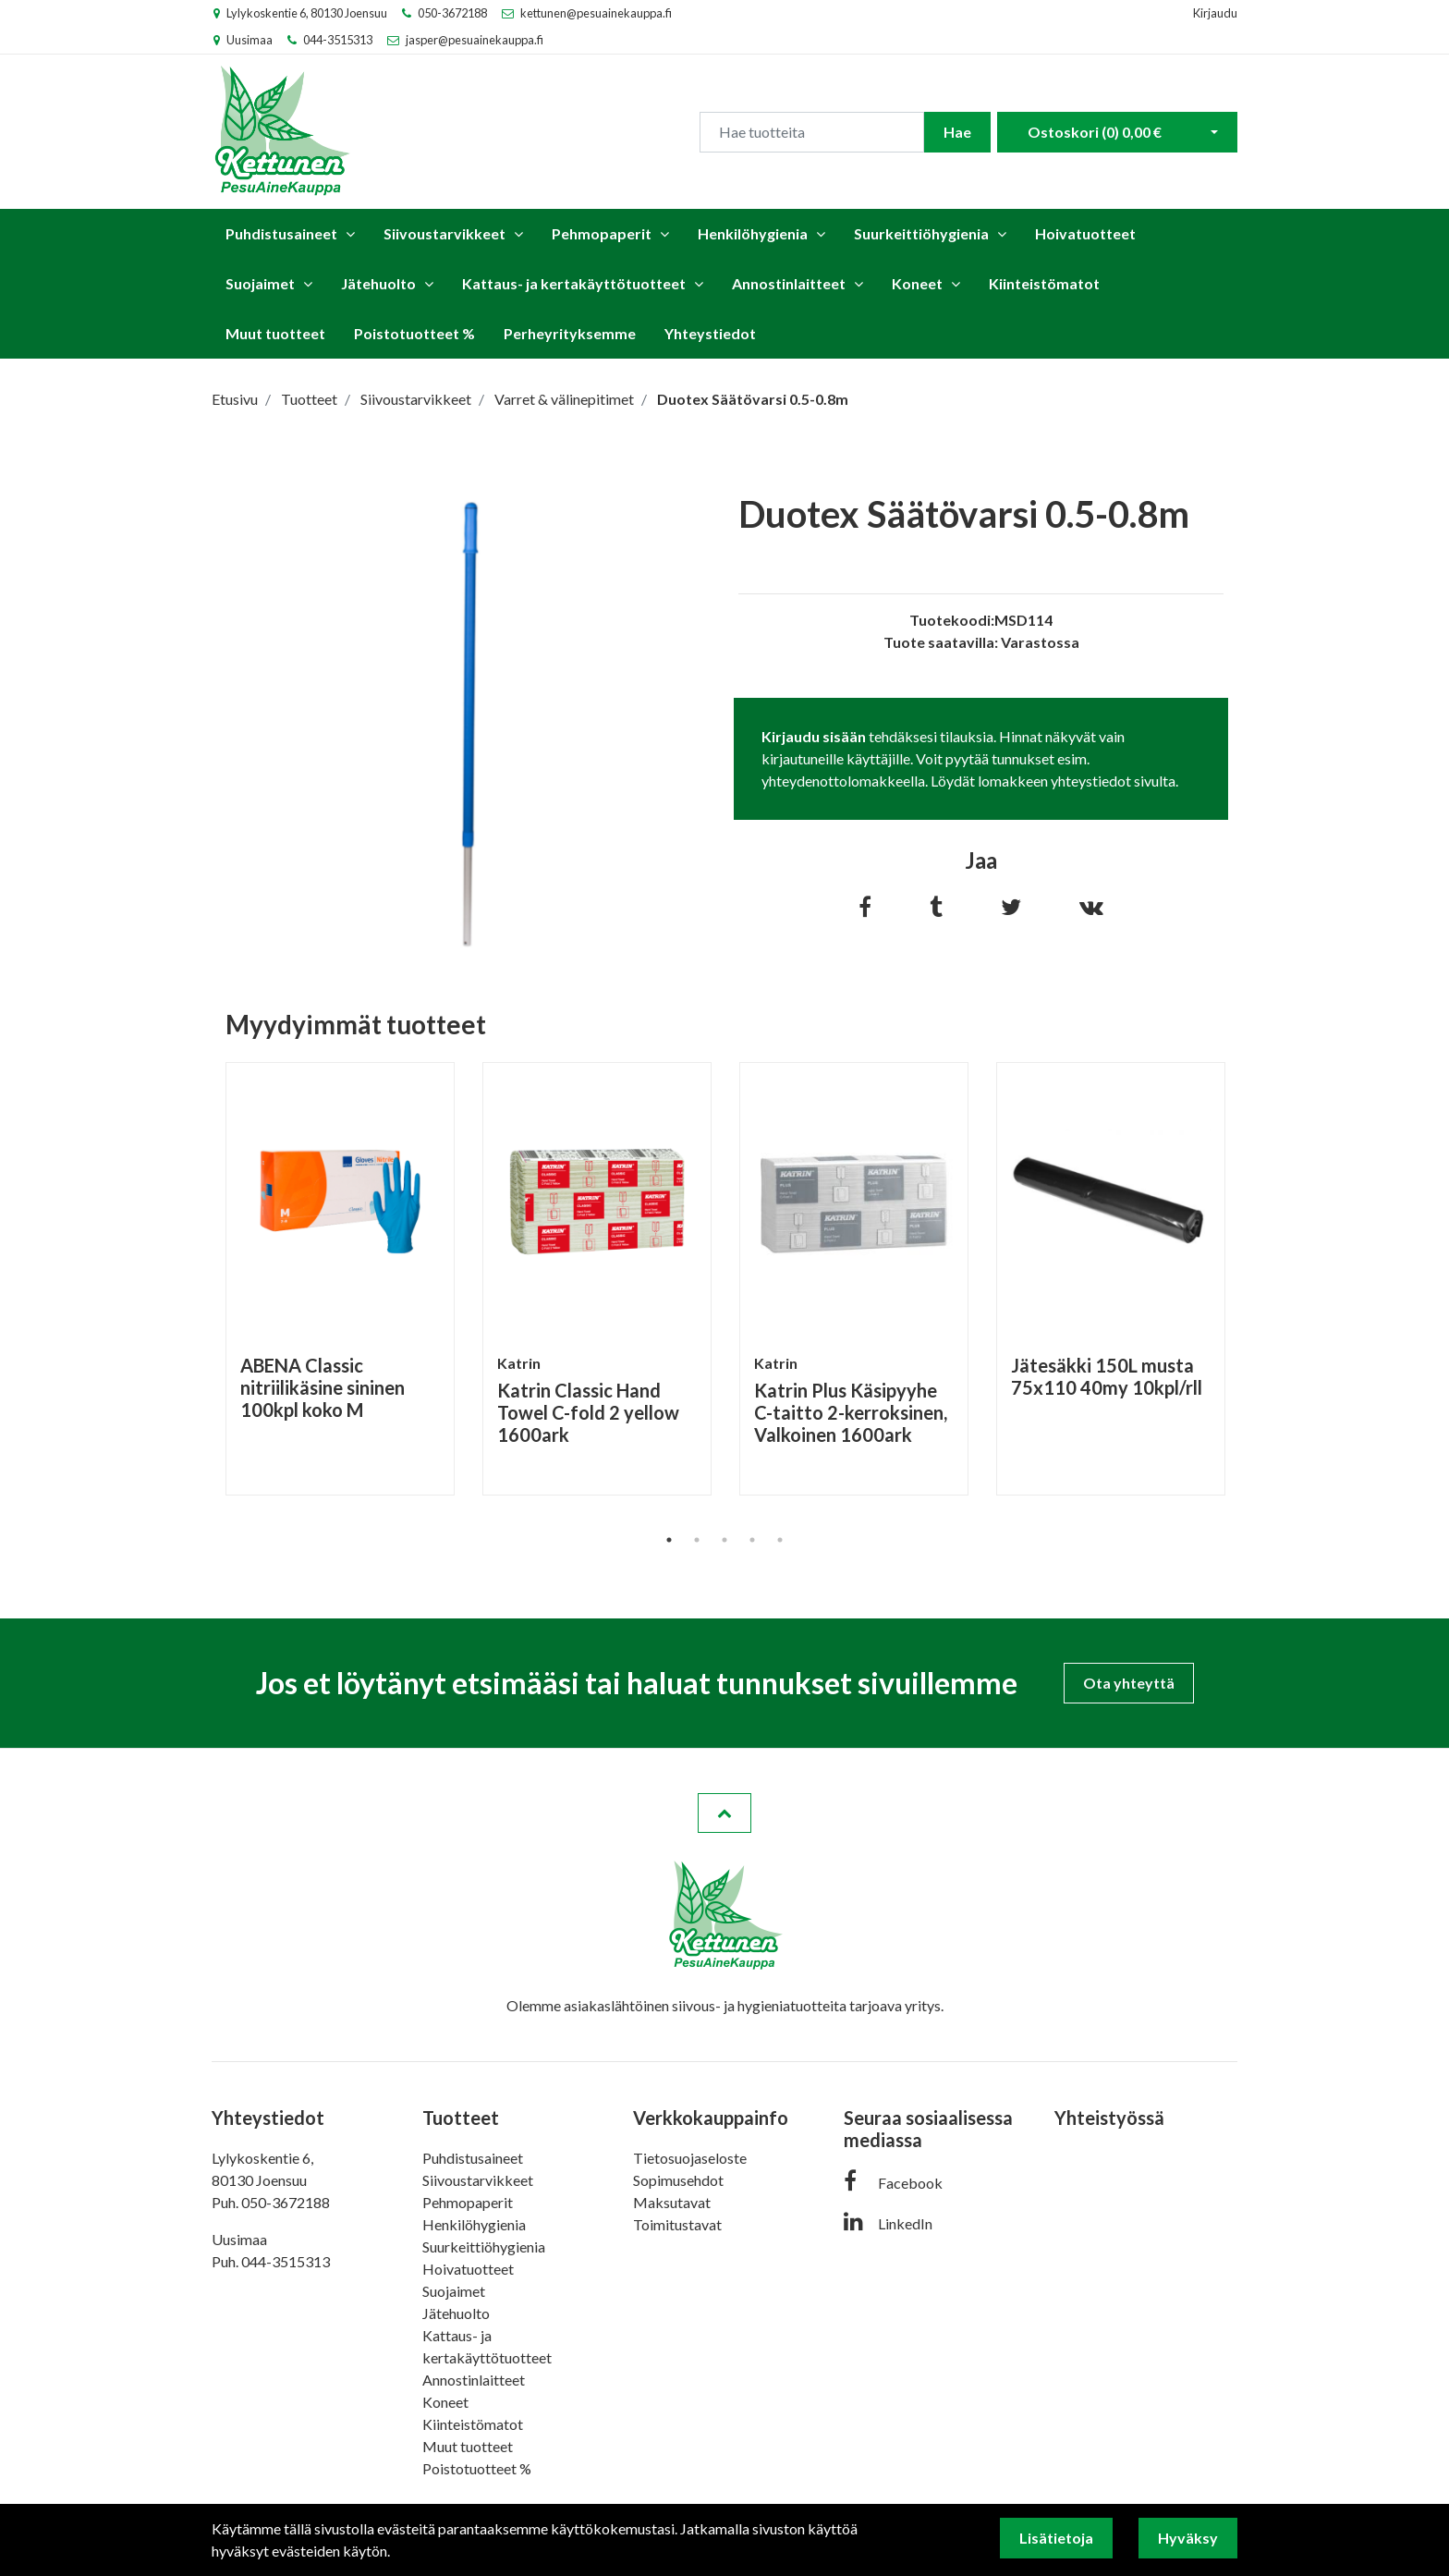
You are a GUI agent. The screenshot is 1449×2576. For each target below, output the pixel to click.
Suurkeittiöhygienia (921, 233)
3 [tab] (724, 1540)
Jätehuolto (378, 283)
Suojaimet (260, 283)
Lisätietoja (1056, 2537)
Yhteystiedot (710, 333)
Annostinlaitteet (789, 283)
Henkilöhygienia (753, 233)
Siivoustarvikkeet (444, 233)
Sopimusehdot (678, 2180)
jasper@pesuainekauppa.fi (474, 39)
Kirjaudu (1215, 13)
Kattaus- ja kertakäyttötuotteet (574, 283)
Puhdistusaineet (281, 233)
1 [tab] (669, 1540)
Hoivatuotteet (1085, 233)
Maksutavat (672, 2202)
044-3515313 (337, 39)
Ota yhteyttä (1129, 1682)
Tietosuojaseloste (690, 2158)
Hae (957, 131)
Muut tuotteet (275, 333)
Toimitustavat (677, 2224)
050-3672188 (452, 13)
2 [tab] (697, 1540)
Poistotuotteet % (414, 333)
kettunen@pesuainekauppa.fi (596, 13)
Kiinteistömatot (1044, 283)
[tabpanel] (340, 1279)
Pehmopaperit (601, 233)
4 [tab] (752, 1540)
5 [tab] (780, 1540)
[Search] (812, 132)
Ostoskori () (1095, 131)
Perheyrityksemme (570, 333)
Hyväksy (1188, 2537)
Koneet (917, 283)
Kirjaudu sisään (813, 736)
